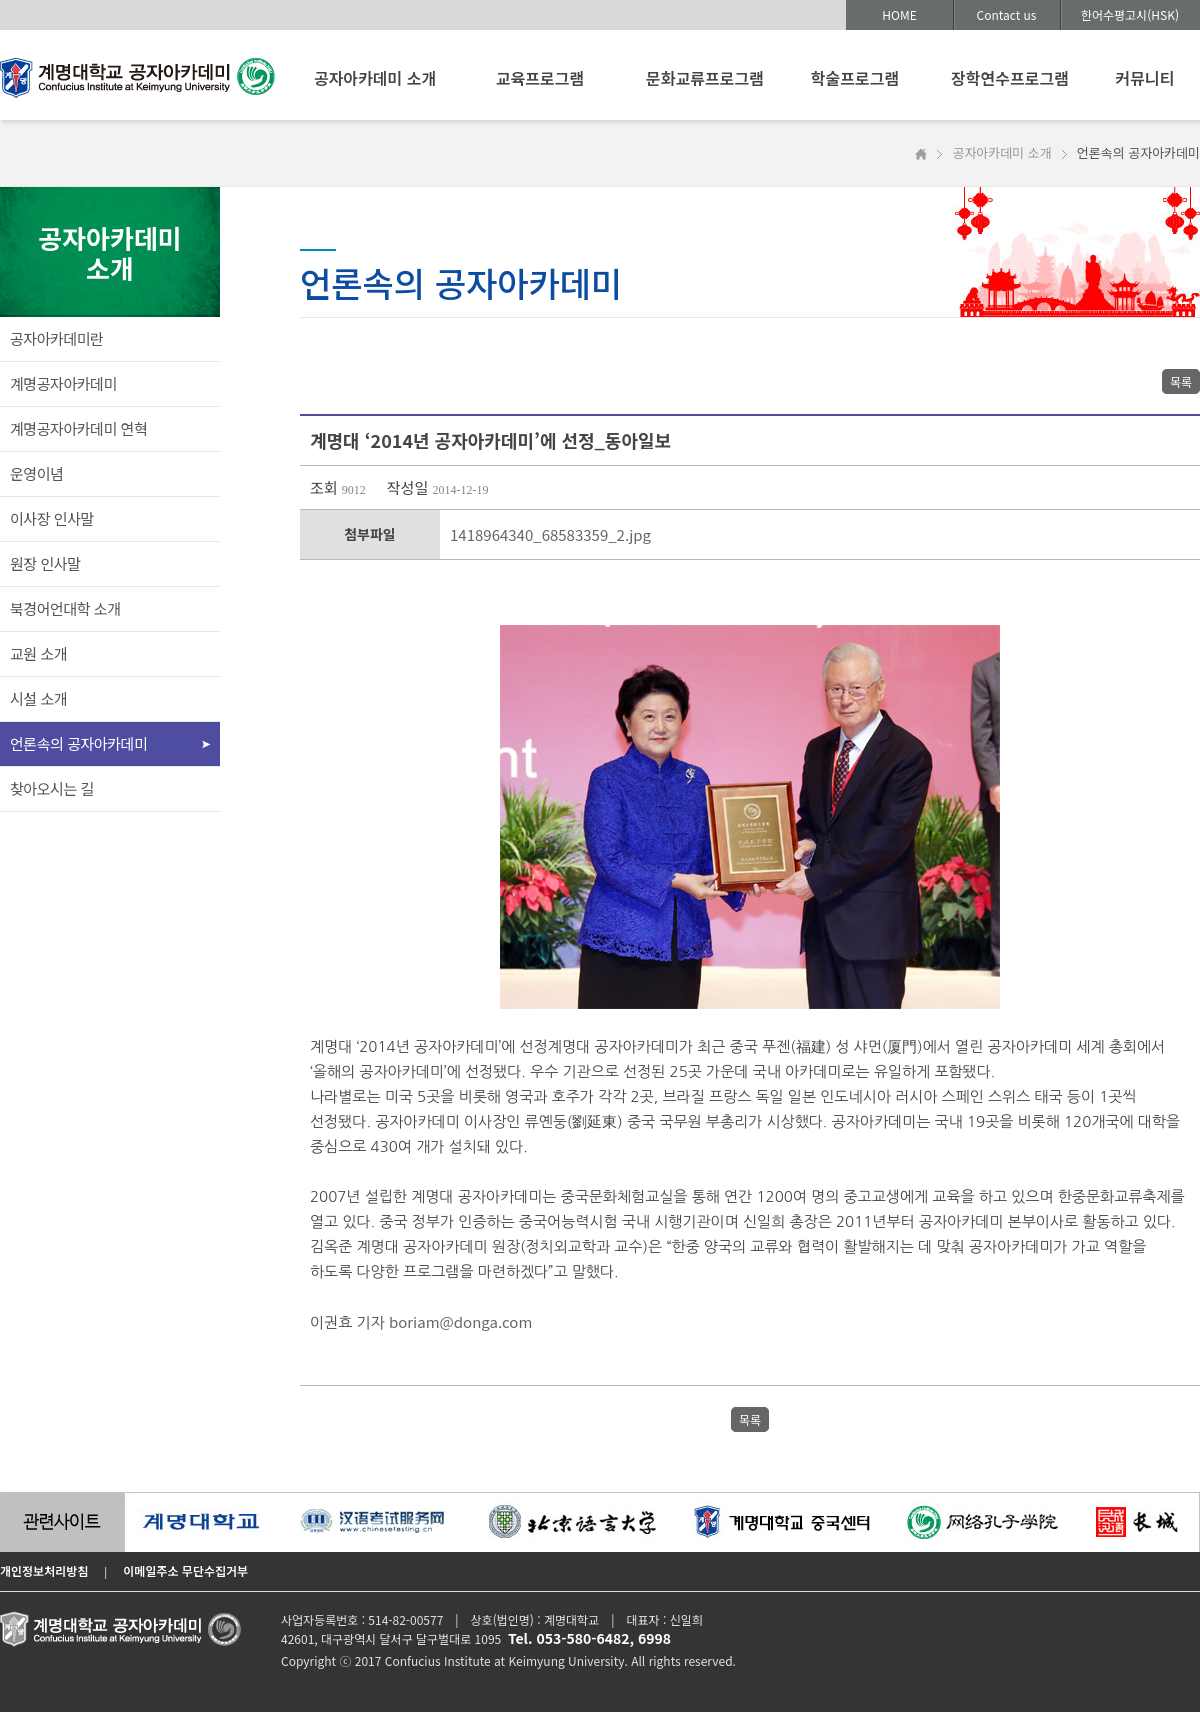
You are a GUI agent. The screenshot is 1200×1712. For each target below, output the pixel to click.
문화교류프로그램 (705, 78)
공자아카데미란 (56, 338)
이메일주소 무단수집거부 (185, 1570)
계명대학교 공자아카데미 (137, 82)
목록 (1181, 381)
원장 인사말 (45, 563)
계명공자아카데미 (63, 383)
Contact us (1007, 14)
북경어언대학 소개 (65, 608)
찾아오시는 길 (52, 788)
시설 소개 (38, 698)
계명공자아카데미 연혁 (78, 428)
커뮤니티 (1145, 78)
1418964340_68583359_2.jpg (550, 534)
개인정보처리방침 (44, 1570)
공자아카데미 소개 (375, 78)
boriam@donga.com (460, 1321)
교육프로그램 (540, 78)
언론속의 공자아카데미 (78, 743)
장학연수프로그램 (1010, 78)
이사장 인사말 (52, 518)
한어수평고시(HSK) (1130, 14)
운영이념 (36, 473)
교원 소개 (38, 653)
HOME (899, 14)
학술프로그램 (855, 78)
